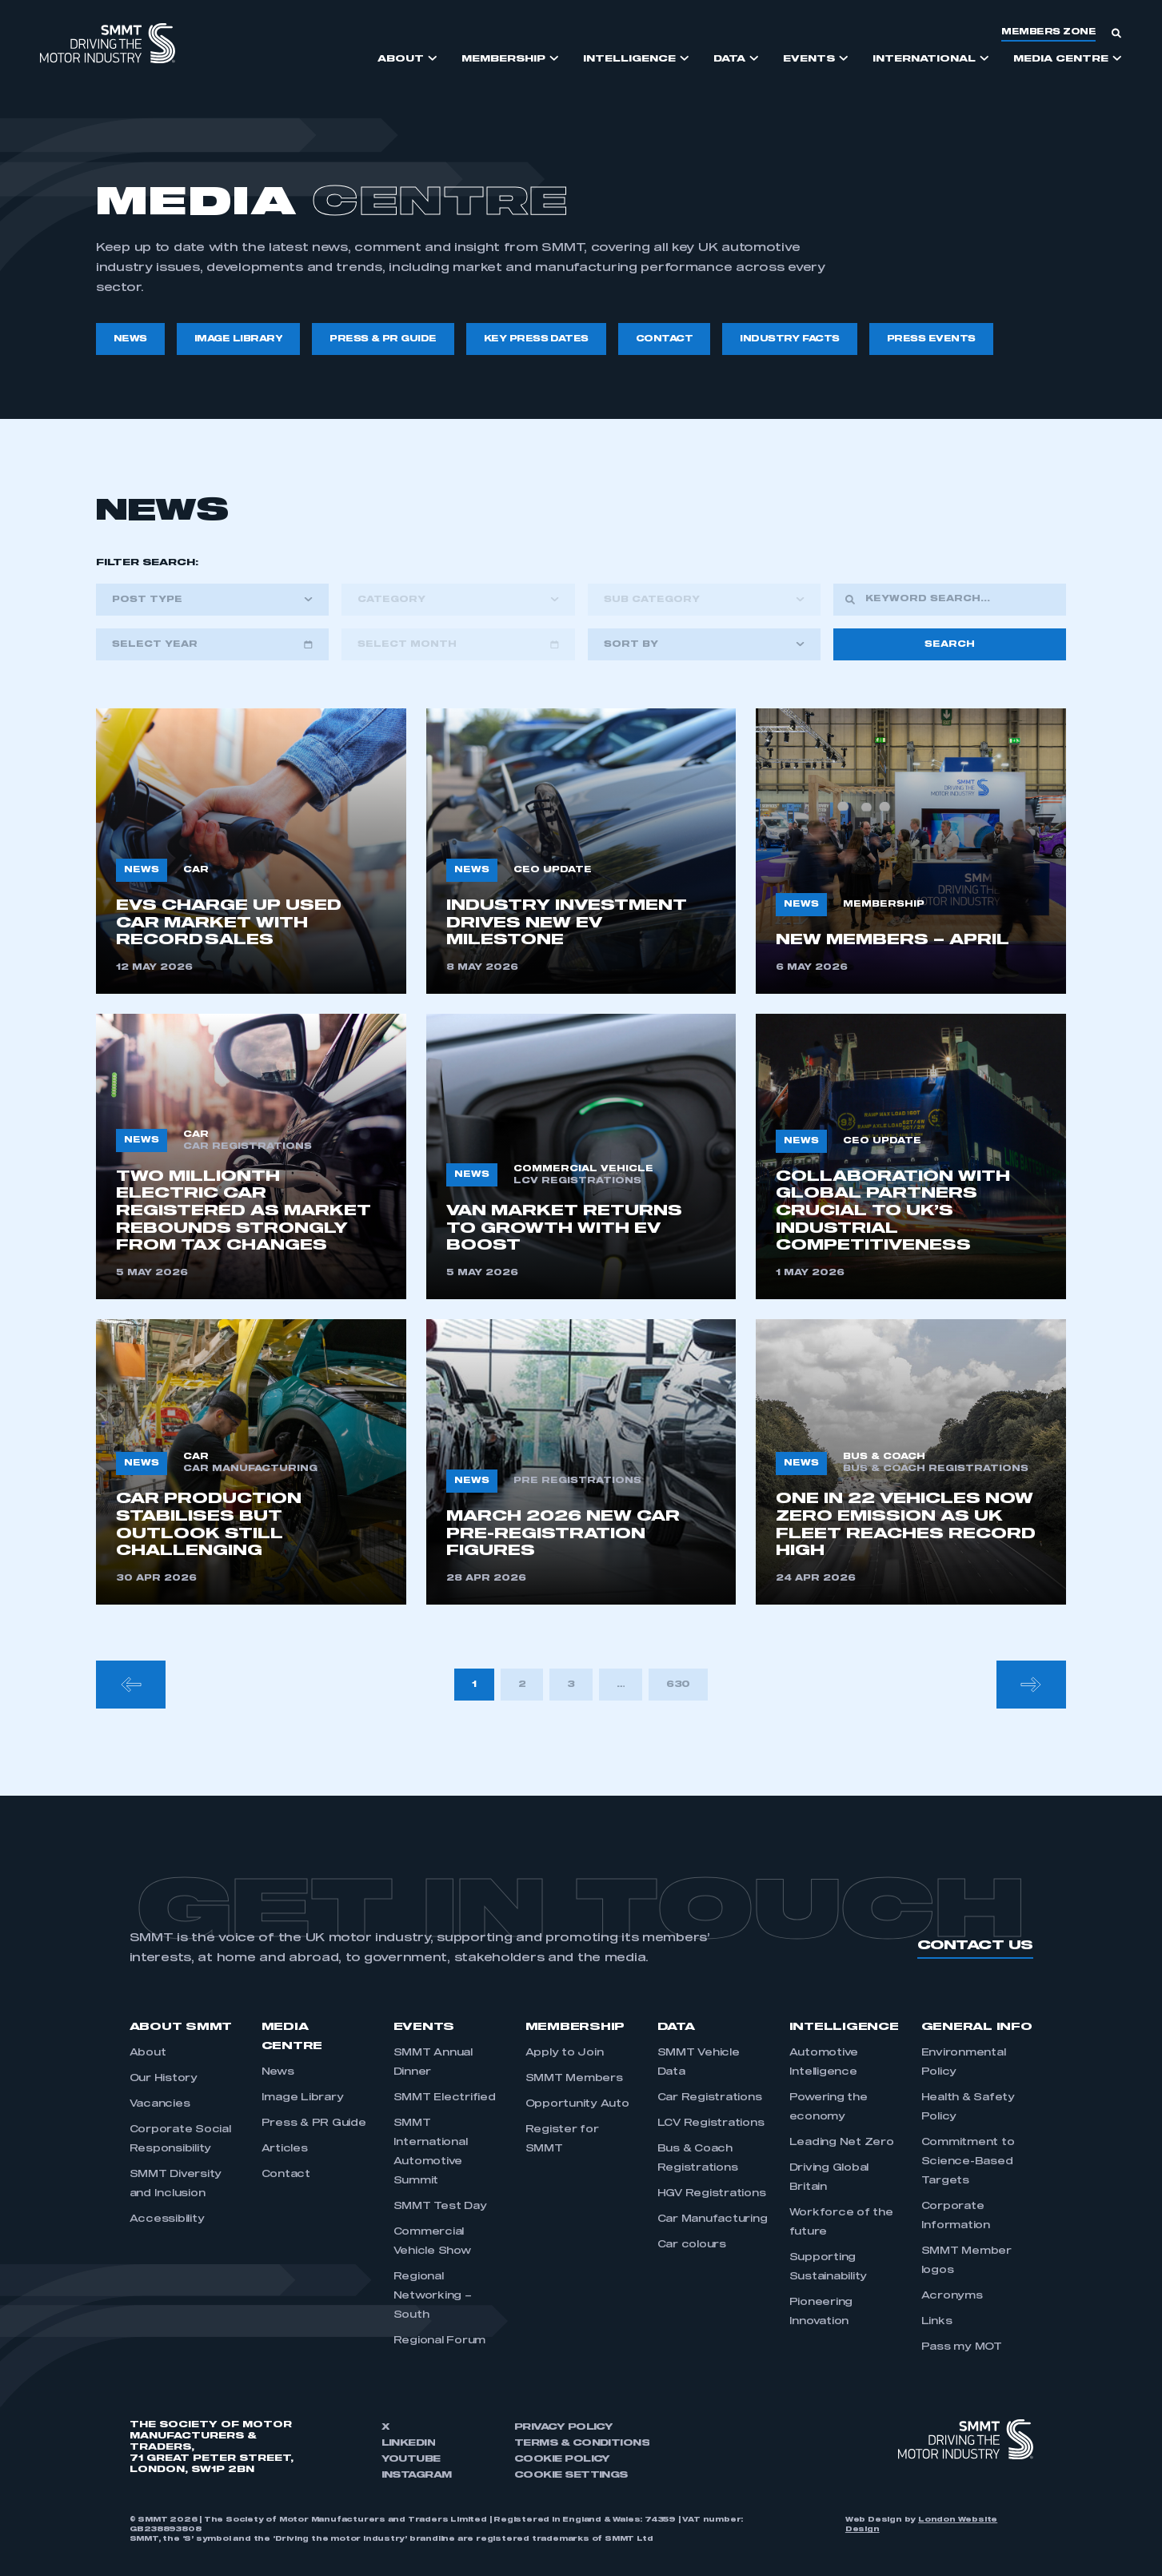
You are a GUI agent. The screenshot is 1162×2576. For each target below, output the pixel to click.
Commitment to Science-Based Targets (968, 2162)
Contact (286, 2174)
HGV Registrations (711, 2194)
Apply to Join (564, 2053)
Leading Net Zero (841, 2142)
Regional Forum (439, 2341)
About (148, 2053)
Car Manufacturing (712, 2219)
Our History (164, 2079)
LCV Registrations (711, 2123)
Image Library (303, 2098)
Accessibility (167, 2219)
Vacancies (160, 2104)
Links (936, 2322)
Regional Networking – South (432, 2296)
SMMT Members (574, 2079)
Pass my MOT (961, 2347)
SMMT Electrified (444, 2098)
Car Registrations (709, 2098)
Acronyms (952, 2296)
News (278, 2072)
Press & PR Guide (314, 2123)
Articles (285, 2149)
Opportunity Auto (577, 2104)
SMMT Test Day (440, 2206)
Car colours (691, 2245)
